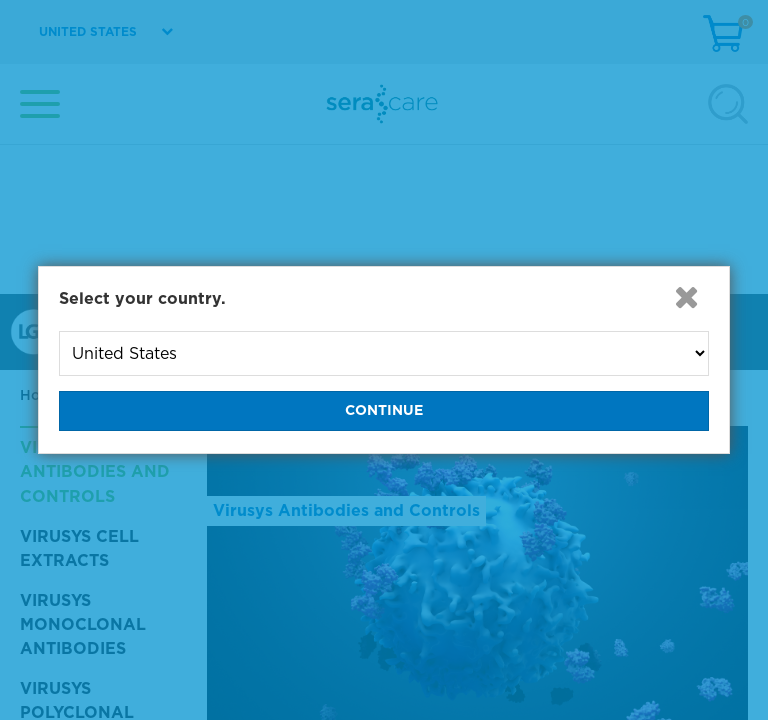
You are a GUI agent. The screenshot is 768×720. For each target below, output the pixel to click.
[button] (687, 297)
